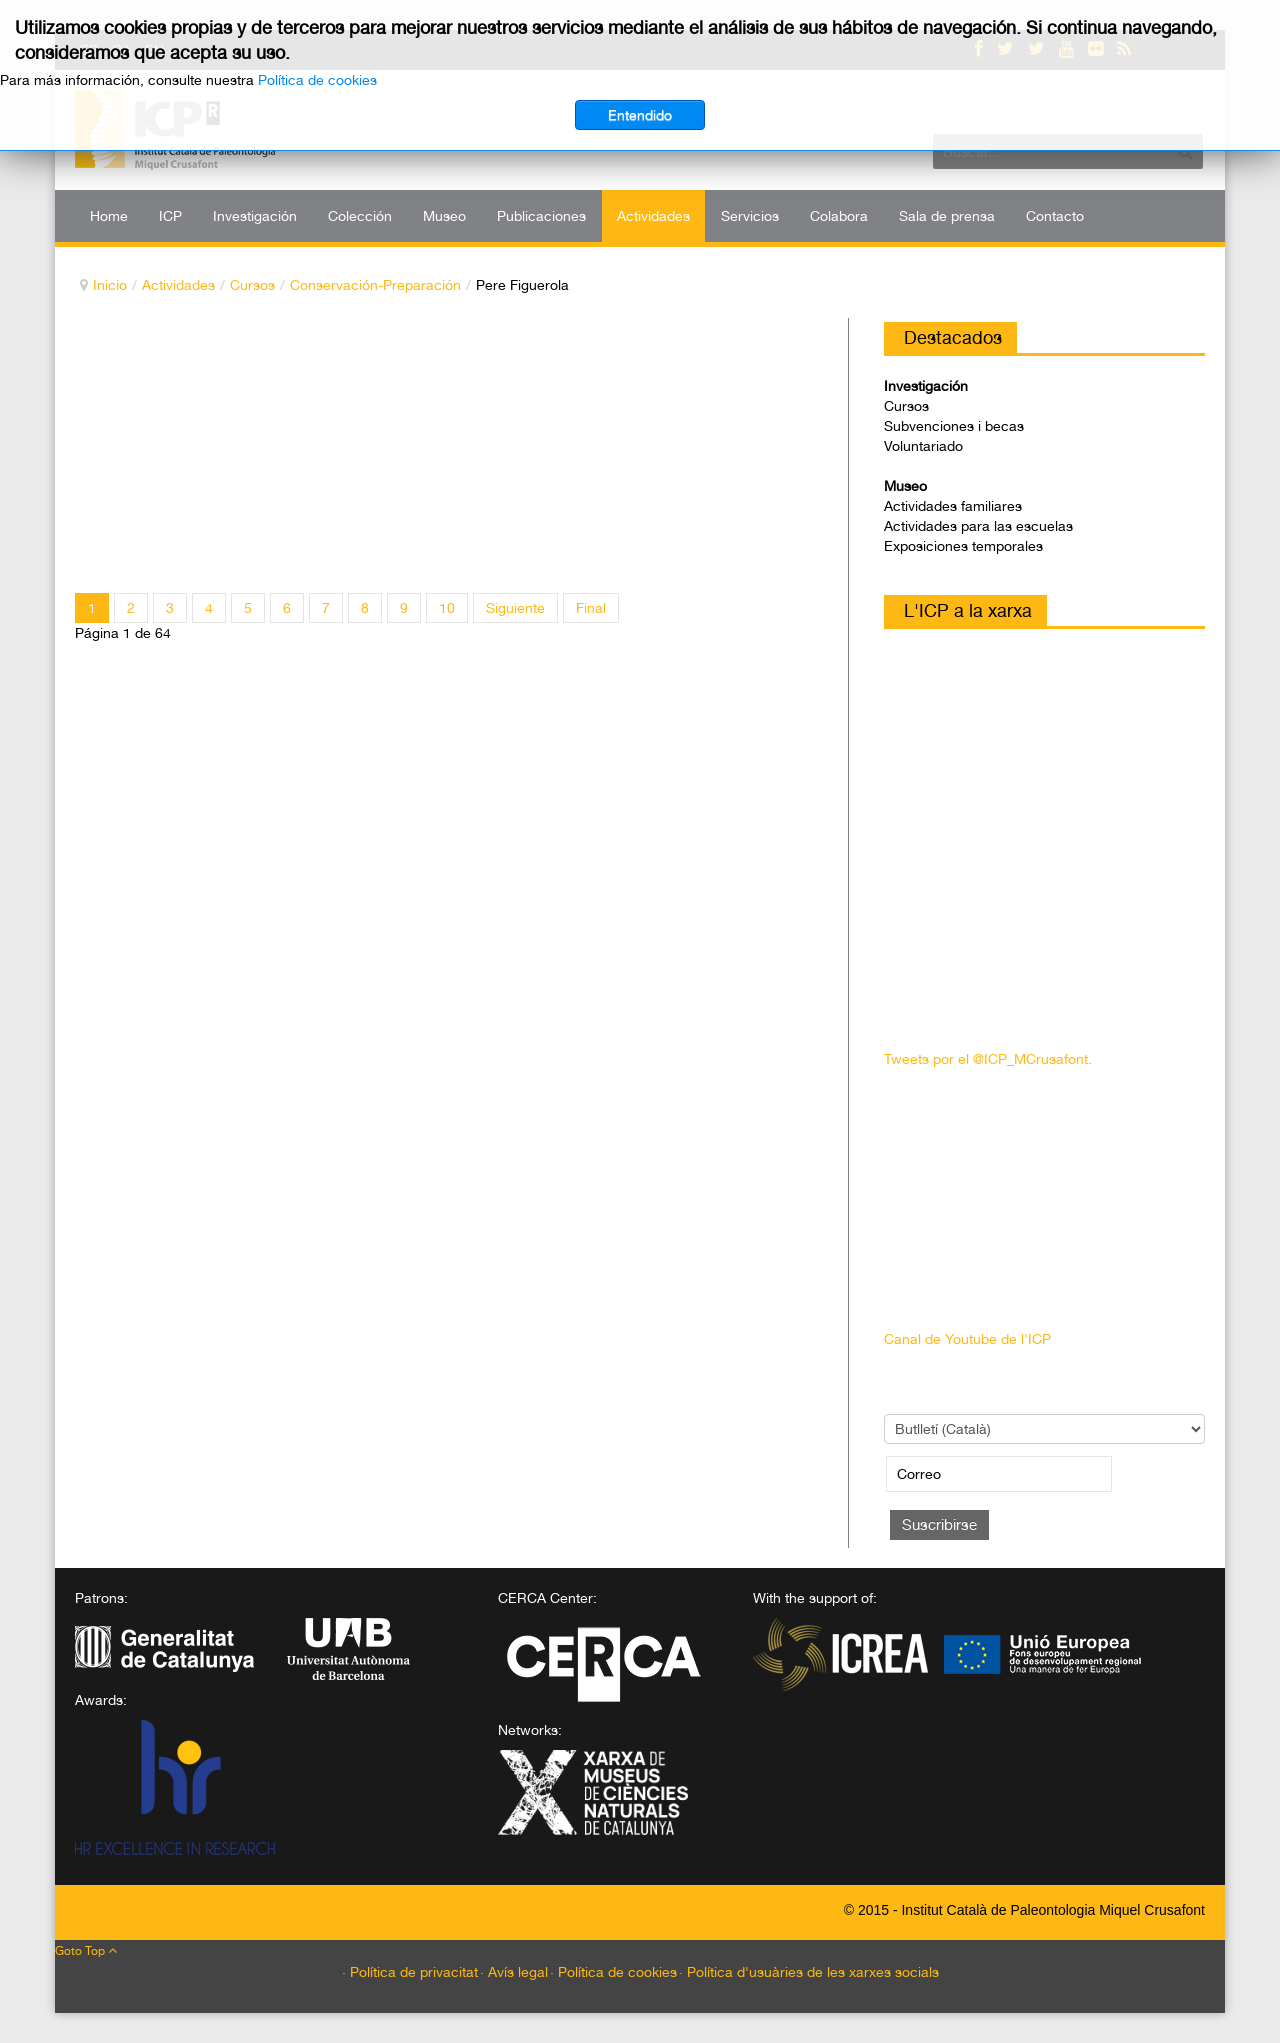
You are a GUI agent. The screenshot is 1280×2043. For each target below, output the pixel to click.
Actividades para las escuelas (978, 526)
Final (591, 608)
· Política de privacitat (410, 1972)
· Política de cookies (613, 1972)
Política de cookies (317, 80)
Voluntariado (923, 446)
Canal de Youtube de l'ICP (967, 1339)
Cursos (252, 285)
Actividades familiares (953, 506)
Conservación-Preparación (375, 285)
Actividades (178, 285)
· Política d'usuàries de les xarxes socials (809, 1972)
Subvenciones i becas (954, 426)
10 (447, 608)
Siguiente (515, 608)
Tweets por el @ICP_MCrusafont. (988, 1059)
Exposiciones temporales (963, 546)
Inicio (110, 285)
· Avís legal (514, 1972)
